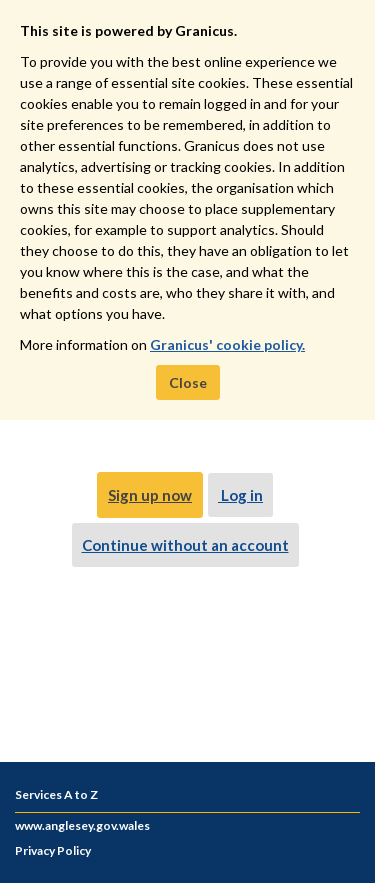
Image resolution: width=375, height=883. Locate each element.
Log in (240, 495)
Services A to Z (56, 794)
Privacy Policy (53, 850)
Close (188, 382)
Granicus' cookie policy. (227, 344)
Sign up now (150, 495)
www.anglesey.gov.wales (82, 825)
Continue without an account (185, 545)
